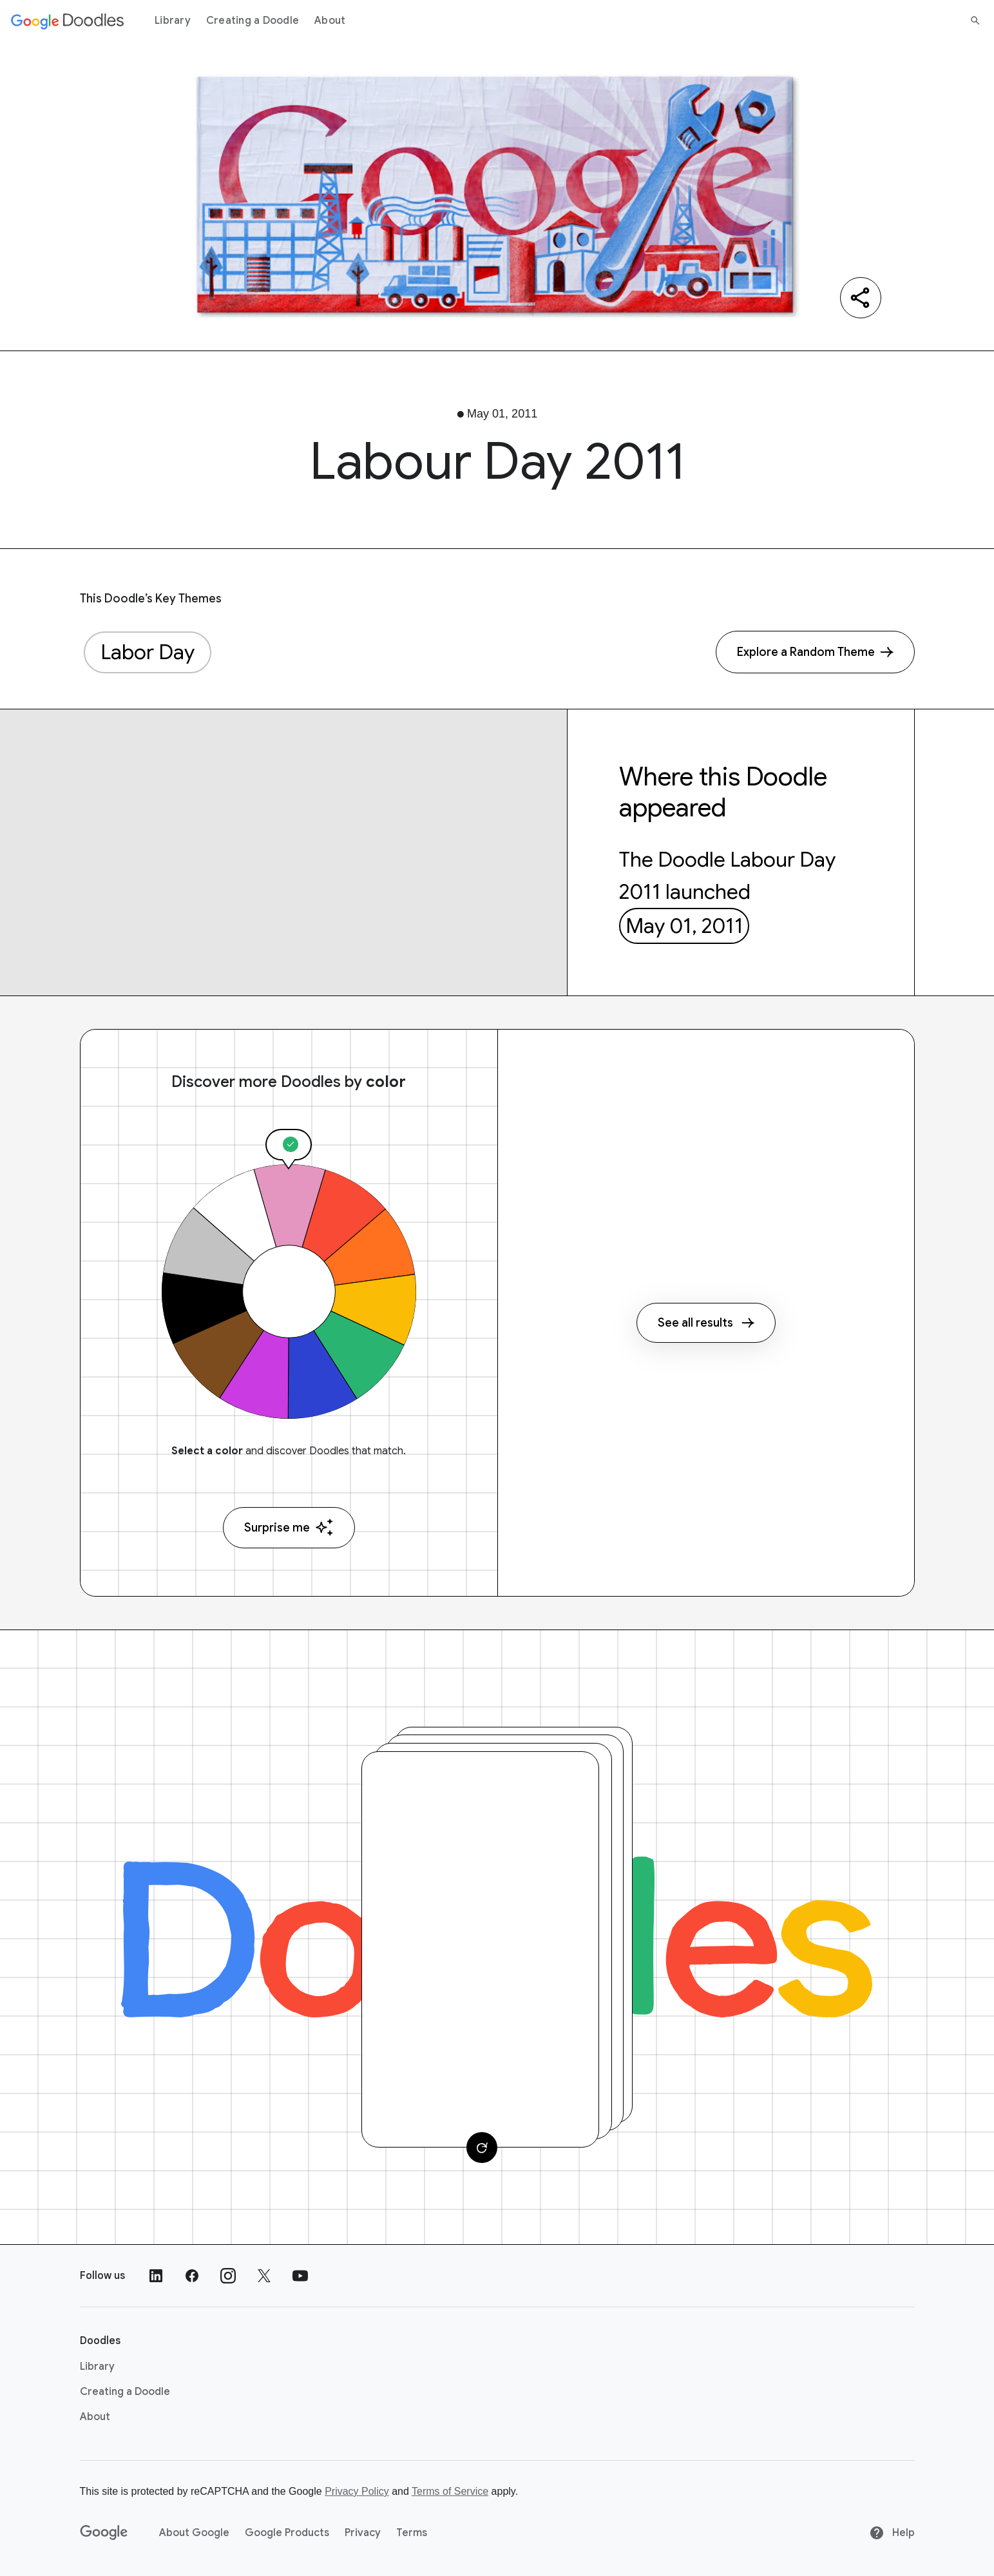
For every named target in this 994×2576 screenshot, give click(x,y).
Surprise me (289, 1527)
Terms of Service (450, 2491)
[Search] (975, 20)
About (329, 20)
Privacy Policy (357, 2491)
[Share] (860, 297)
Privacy (363, 2532)
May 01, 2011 (684, 926)
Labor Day (147, 652)
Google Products (287, 2532)
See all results (706, 1323)
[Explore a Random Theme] (815, 652)
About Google (194, 2532)
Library (173, 20)
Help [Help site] (892, 2533)
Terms (411, 2532)
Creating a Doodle (252, 20)
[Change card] (481, 2147)
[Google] (104, 2533)
